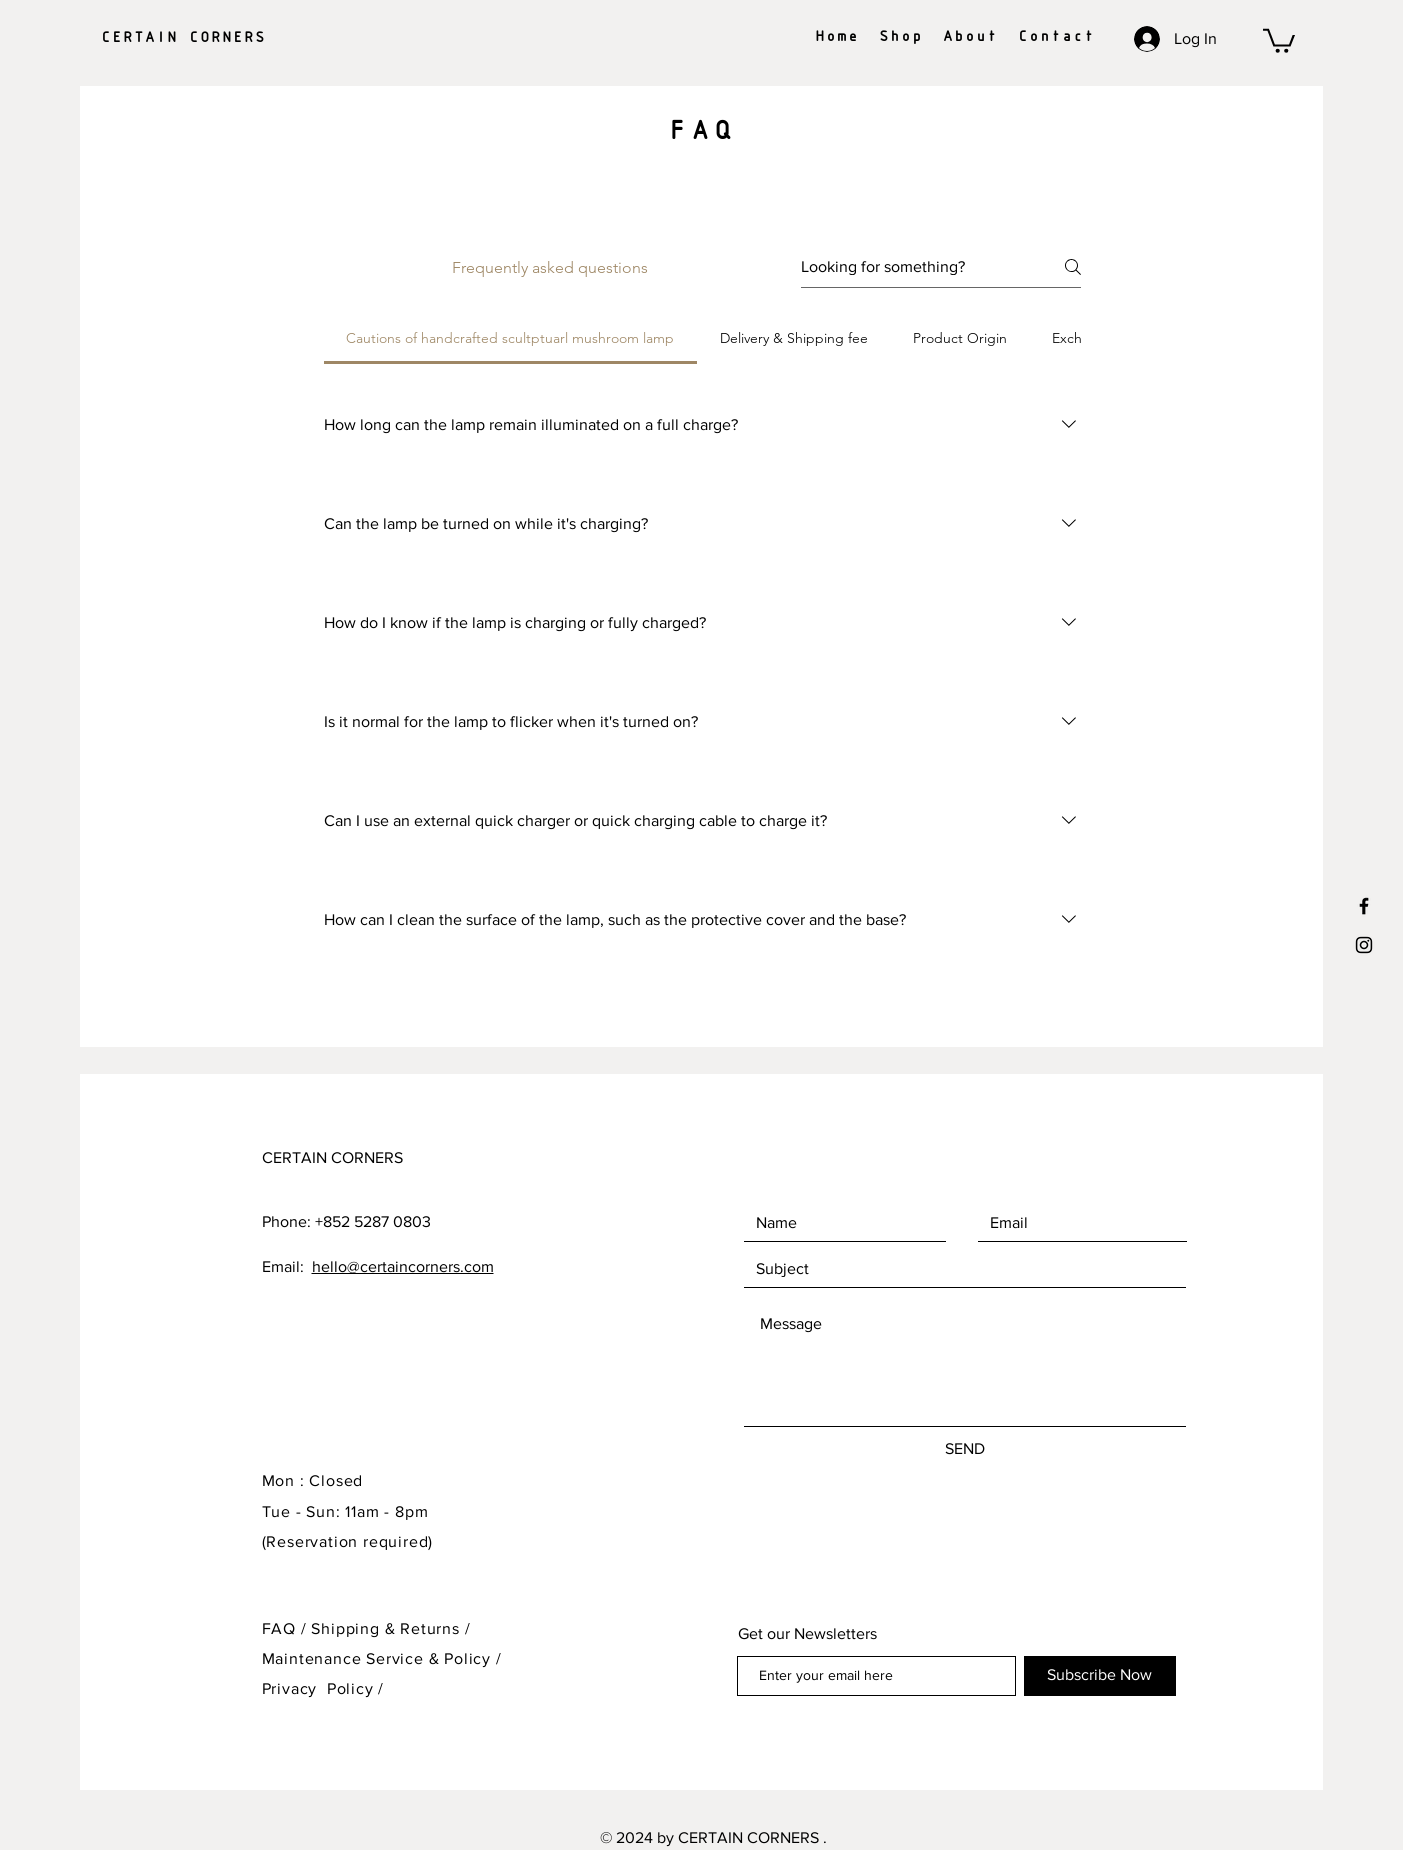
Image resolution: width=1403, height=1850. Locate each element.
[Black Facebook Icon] (1364, 906)
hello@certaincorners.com (403, 1266)
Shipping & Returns (385, 1628)
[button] (1279, 39)
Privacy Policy (318, 1688)
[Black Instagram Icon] (1364, 945)
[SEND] (965, 1449)
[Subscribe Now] (1100, 1676)
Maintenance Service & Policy (376, 1658)
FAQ (279, 1628)
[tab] (510, 338)
